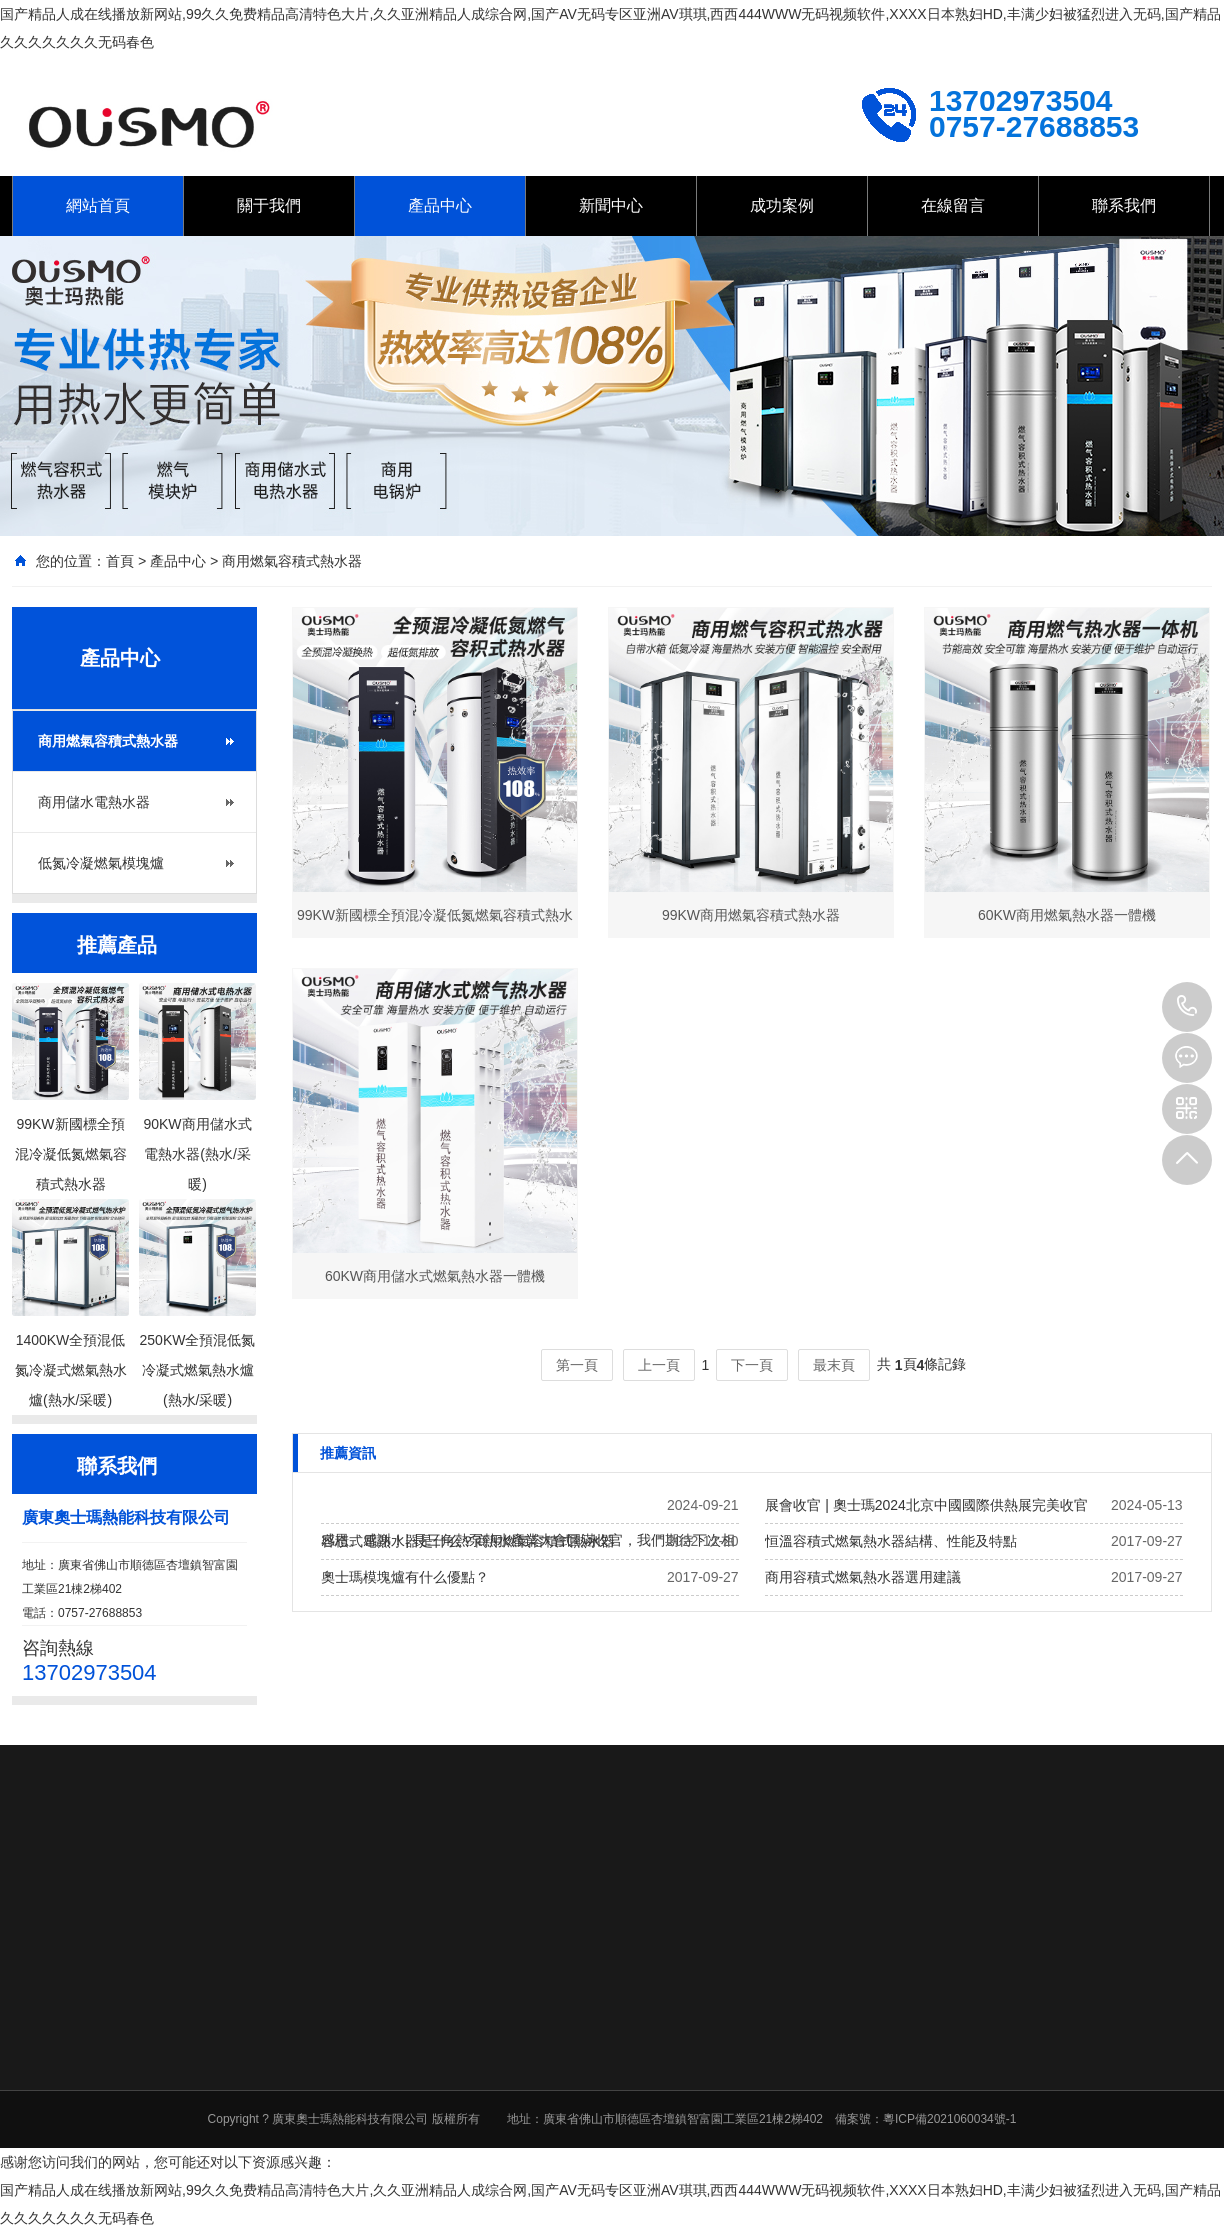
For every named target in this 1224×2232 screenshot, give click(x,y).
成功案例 (782, 205)
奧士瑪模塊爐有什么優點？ (405, 1577)
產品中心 (440, 205)
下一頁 (752, 1365)
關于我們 (269, 205)
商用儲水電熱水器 (94, 802)
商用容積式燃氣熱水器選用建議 (863, 1577)
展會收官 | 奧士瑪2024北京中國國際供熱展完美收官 (926, 1505)
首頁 (120, 561)
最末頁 (834, 1365)
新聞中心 (611, 205)
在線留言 (953, 205)
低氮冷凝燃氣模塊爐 (101, 863)
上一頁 (659, 1365)
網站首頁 (98, 205)
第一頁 (577, 1365)
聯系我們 (1124, 205)
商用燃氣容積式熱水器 (292, 561)
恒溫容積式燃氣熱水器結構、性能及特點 (891, 1541)
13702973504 (1187, 1007)
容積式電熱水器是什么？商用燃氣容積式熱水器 (468, 1541)
